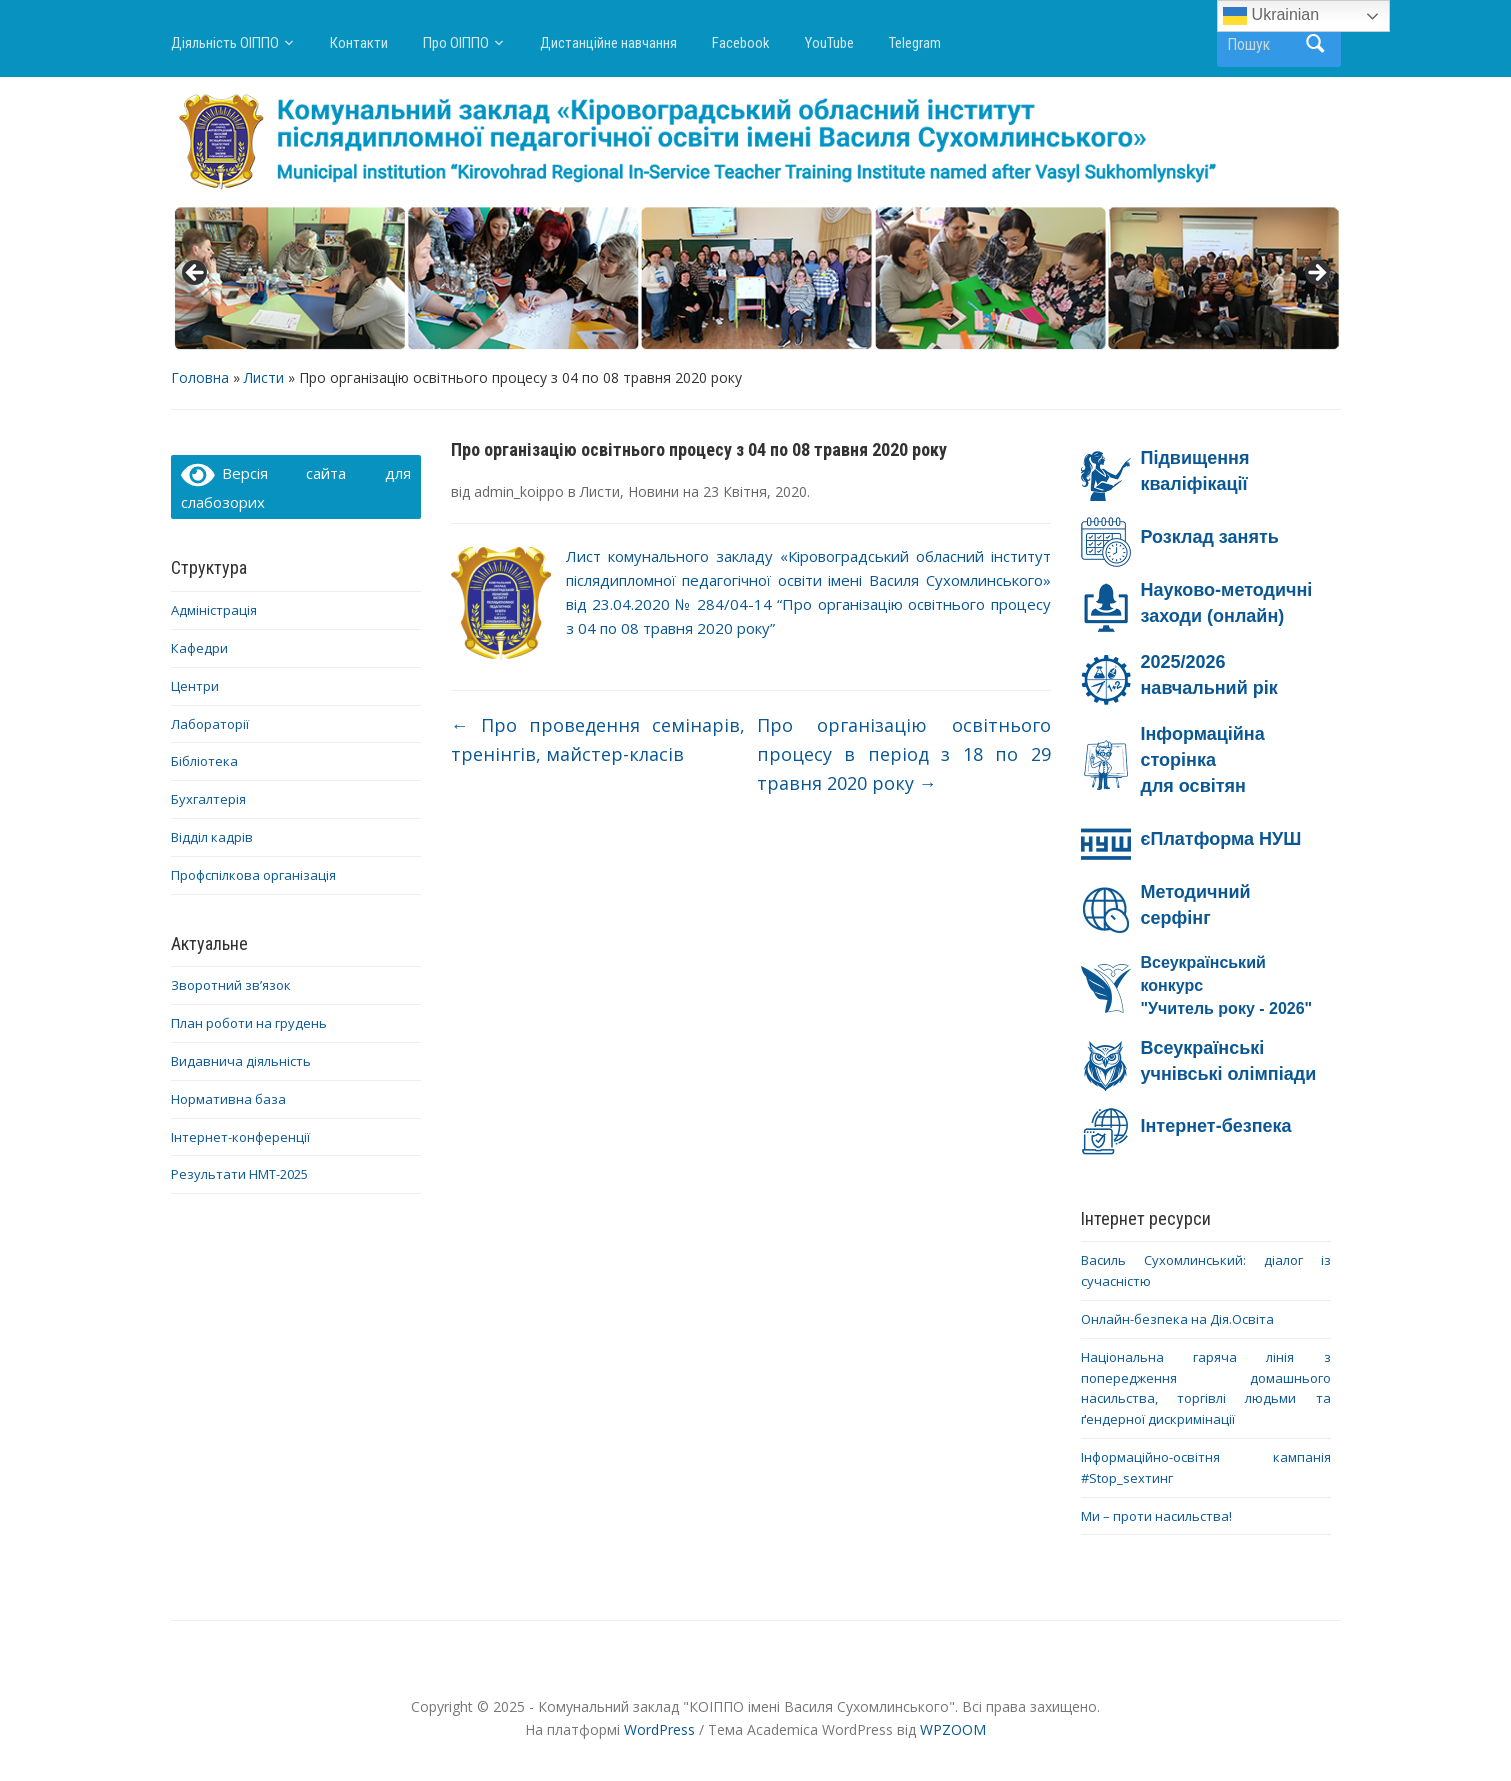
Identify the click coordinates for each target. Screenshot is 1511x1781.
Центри (195, 686)
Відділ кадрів (212, 837)
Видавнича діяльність (241, 1061)
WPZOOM (953, 1729)
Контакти (359, 43)
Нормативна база (228, 1099)
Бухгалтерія (208, 799)
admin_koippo (519, 491)
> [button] (1316, 274)
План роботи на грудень (249, 1023)
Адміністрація (214, 610)
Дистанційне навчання (608, 43)
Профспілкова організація (253, 875)
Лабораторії (210, 724)
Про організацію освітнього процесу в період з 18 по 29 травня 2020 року (904, 754)
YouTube (829, 43)
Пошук (1316, 43)
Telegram (915, 43)
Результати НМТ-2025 (239, 1174)
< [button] (196, 274)
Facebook (741, 43)
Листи (264, 377)
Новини (653, 491)
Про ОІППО (456, 43)
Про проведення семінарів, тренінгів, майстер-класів (598, 739)
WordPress (659, 1729)
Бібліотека (204, 761)
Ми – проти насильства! (1156, 1516)
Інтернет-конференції (240, 1137)
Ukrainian (1271, 16)
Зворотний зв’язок (231, 985)
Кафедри (199, 648)
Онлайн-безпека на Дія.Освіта (1177, 1319)
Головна (200, 377)
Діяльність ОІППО (225, 43)
